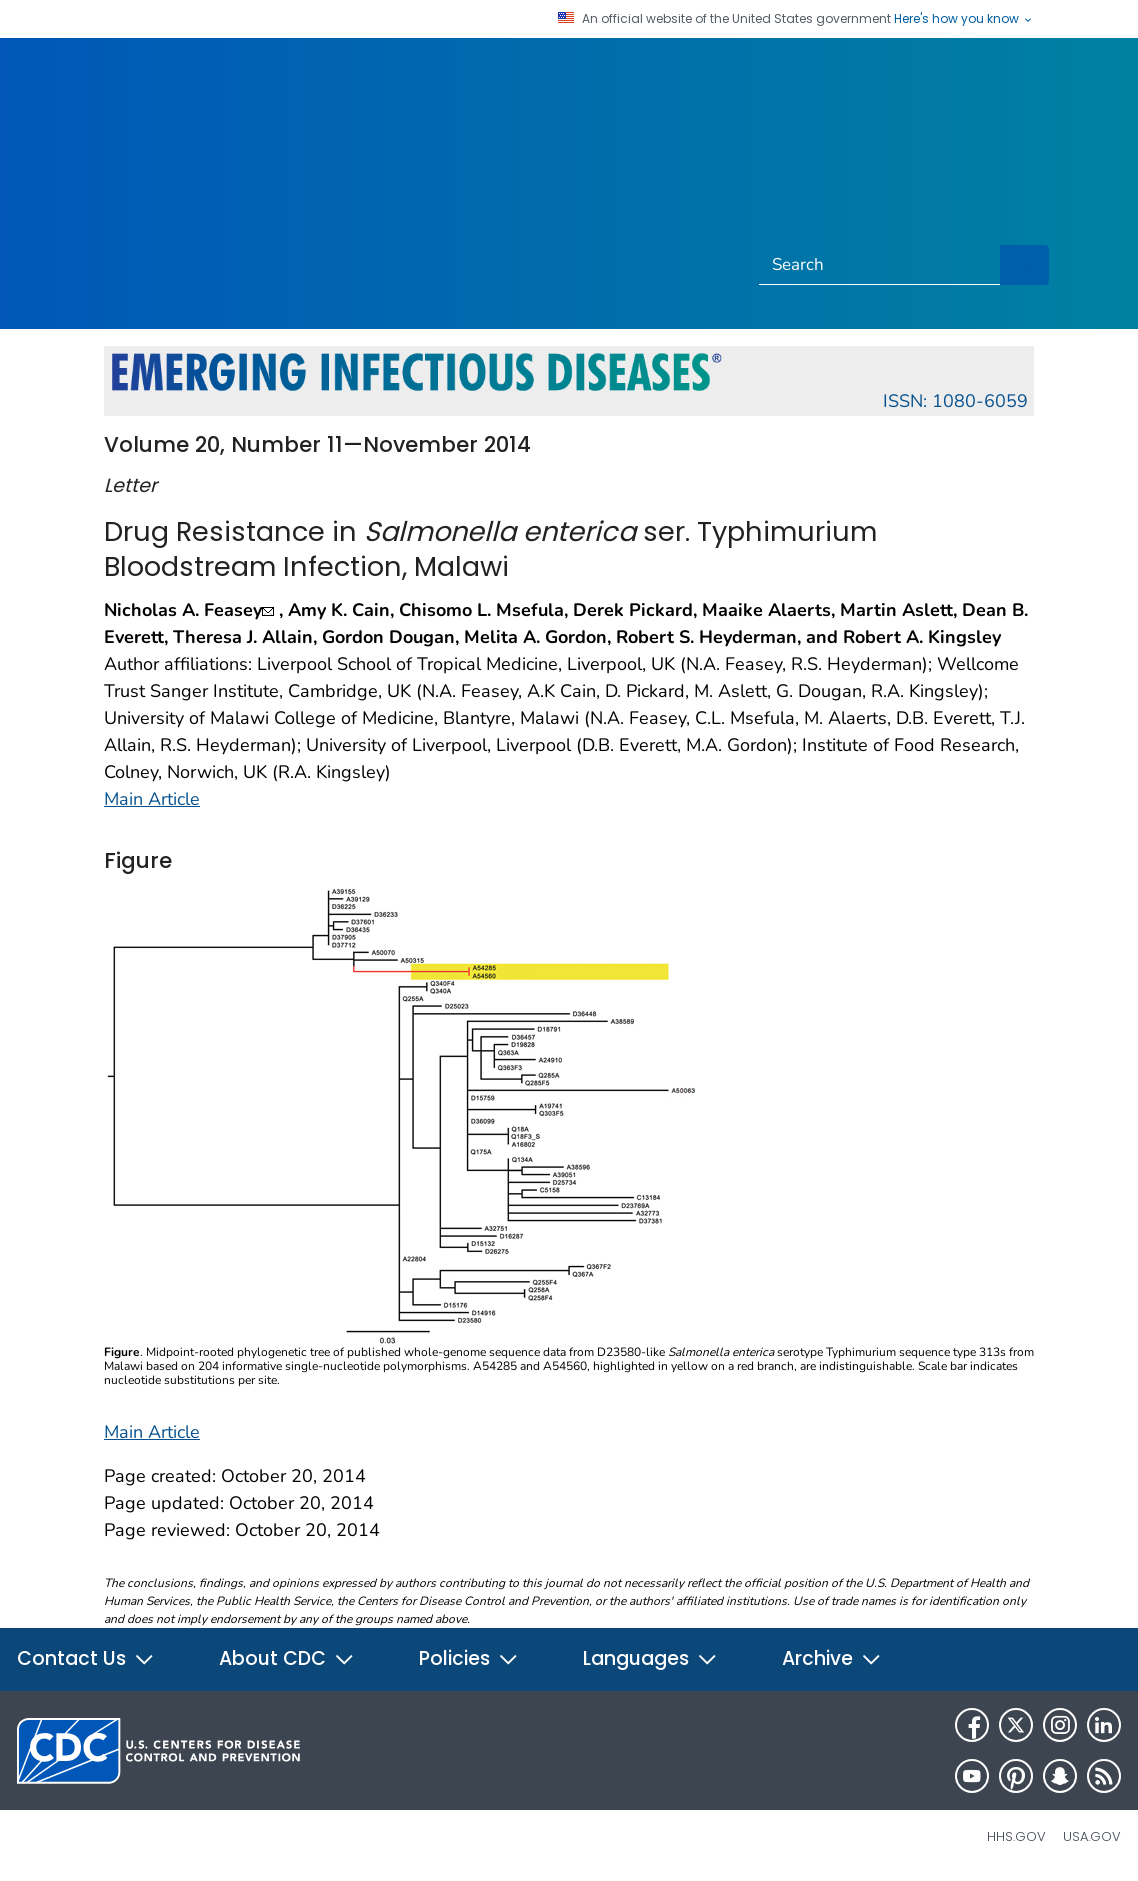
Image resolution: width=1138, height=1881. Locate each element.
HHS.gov (1016, 1836)
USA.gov (1092, 1836)
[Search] (880, 265)
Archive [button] (832, 1658)
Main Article (152, 799)
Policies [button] (469, 1658)
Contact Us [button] (86, 1658)
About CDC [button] (287, 1658)
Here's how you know (964, 19)
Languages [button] (650, 1658)
